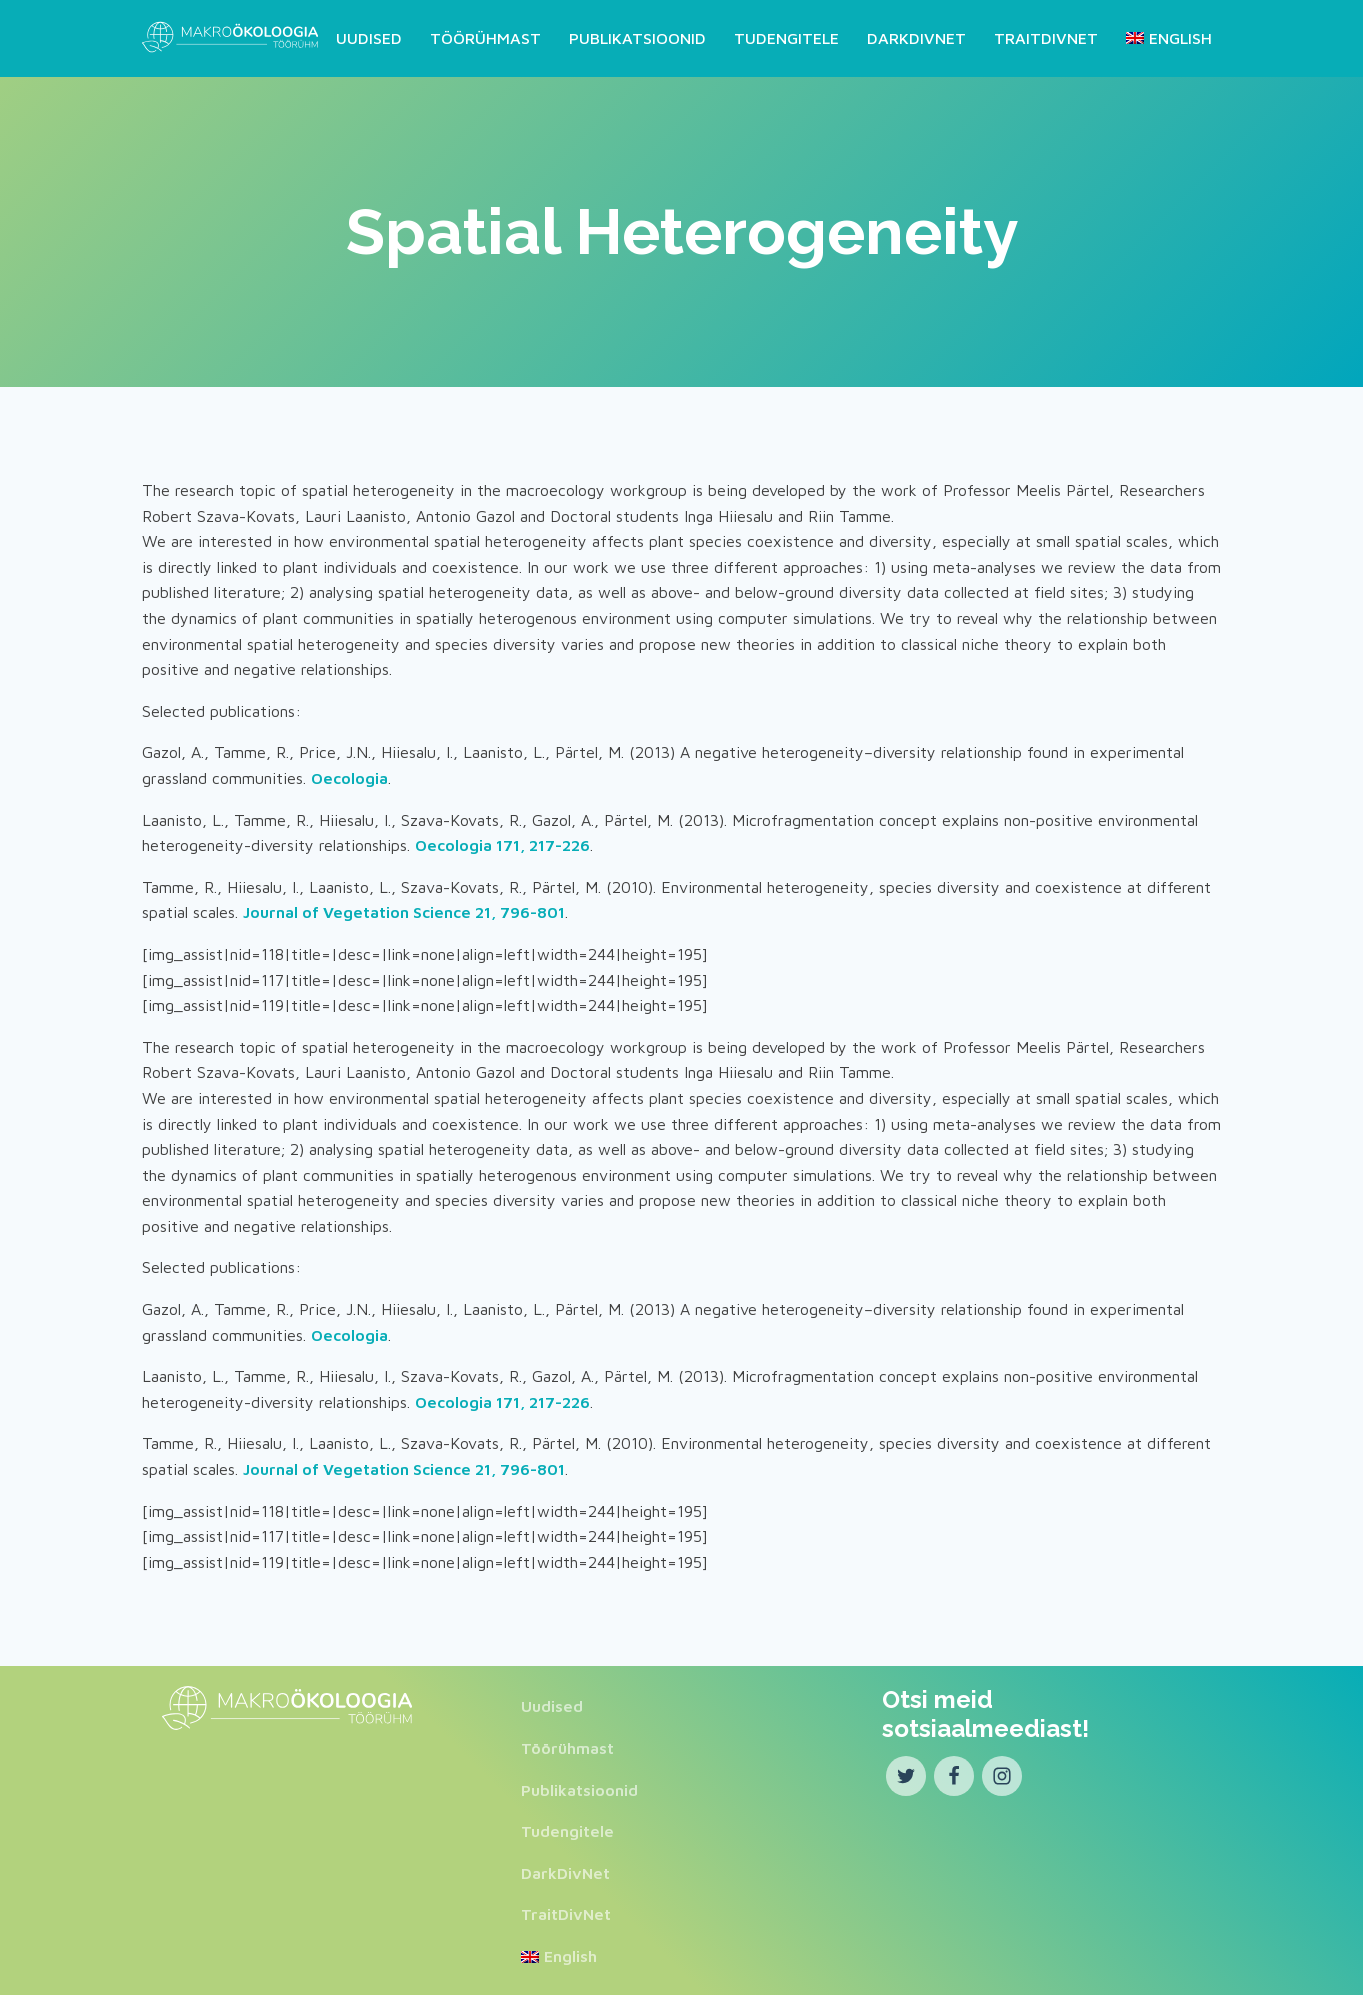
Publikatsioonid (637, 36)
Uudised (369, 36)
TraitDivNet (1046, 36)
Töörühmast (485, 36)
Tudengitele (786, 36)
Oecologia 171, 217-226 (502, 843)
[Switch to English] (1165, 37)
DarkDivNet (916, 36)
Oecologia (349, 775)
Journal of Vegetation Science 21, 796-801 (404, 910)
